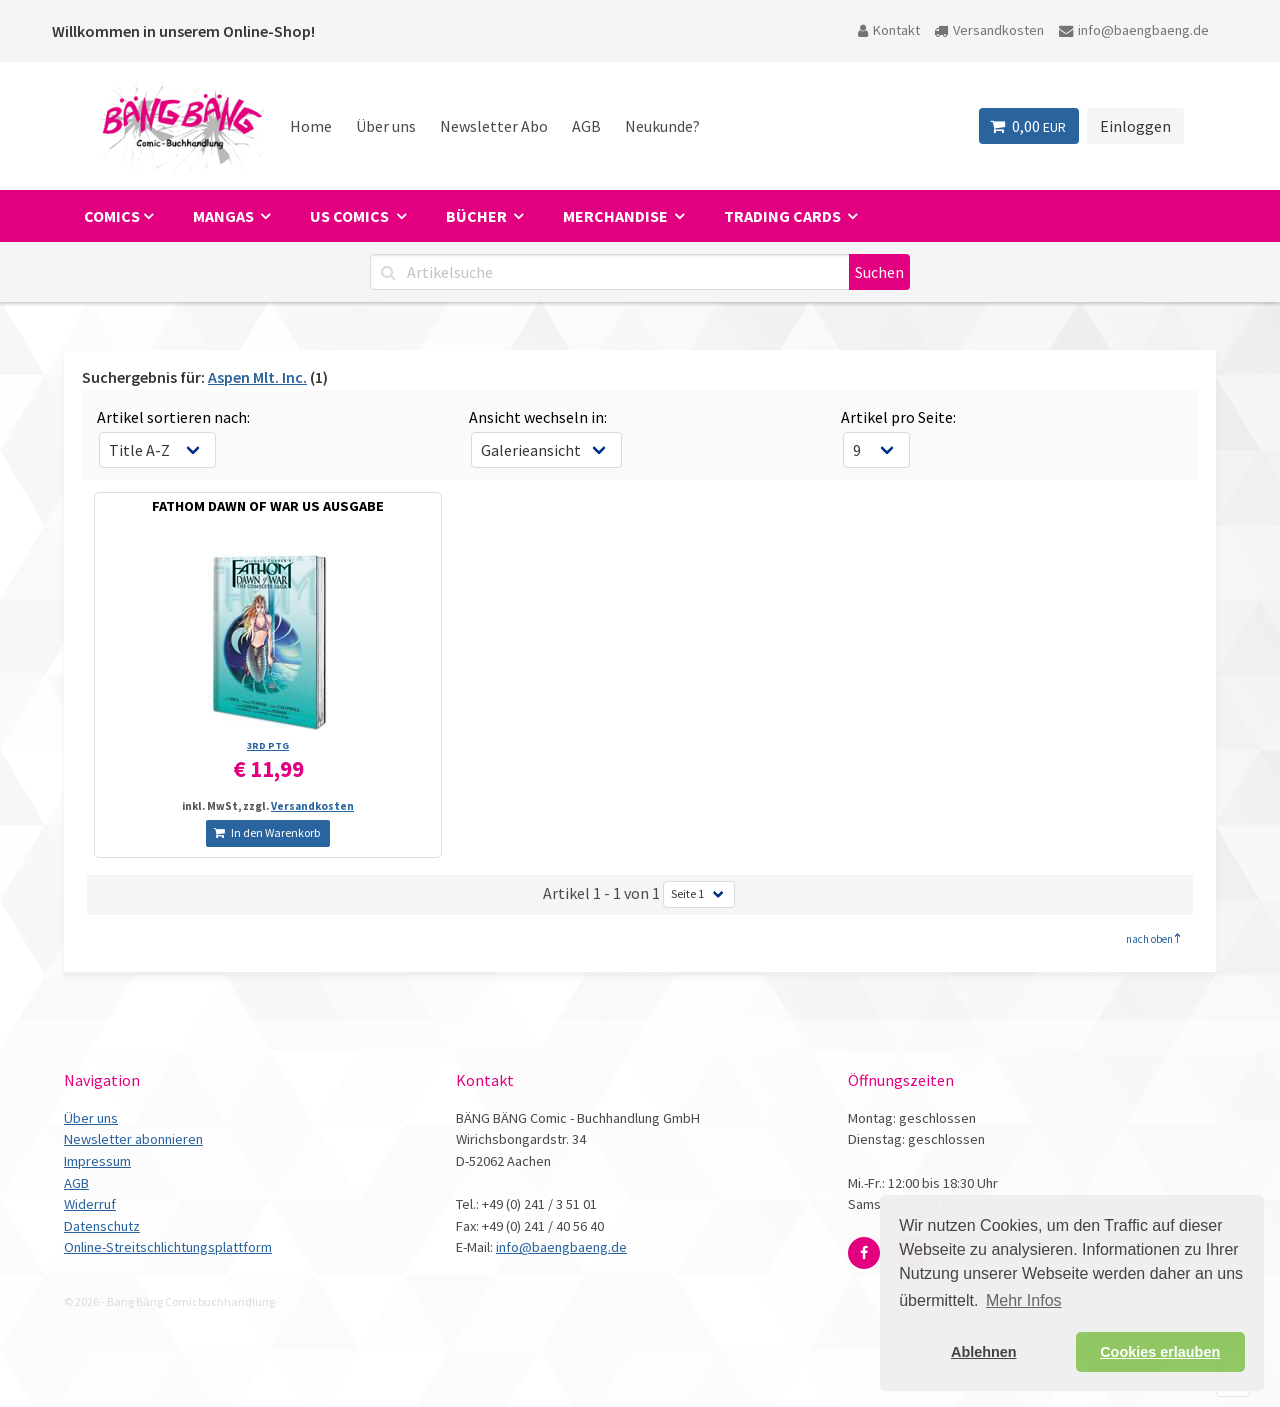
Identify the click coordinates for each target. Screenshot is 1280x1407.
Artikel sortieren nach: (173, 417)
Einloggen (1135, 126)
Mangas (225, 216)
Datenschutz (102, 1226)
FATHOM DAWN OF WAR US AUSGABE (268, 506)
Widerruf (90, 1204)
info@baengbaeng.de (1134, 30)
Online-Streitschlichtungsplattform (168, 1247)
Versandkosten (989, 30)
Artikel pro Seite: (898, 417)
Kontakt (889, 30)
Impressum (97, 1161)
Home (311, 126)
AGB (586, 126)
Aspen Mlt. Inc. (257, 377)
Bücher (478, 216)
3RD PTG (268, 745)
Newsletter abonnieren (133, 1139)
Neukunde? (662, 126)
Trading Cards (784, 216)
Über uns (386, 126)
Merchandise (617, 216)
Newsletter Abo (494, 126)
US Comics (351, 216)
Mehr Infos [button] (1024, 1300)
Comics (112, 216)
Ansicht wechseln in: (538, 417)
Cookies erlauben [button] (1160, 1352)
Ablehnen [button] (984, 1352)
